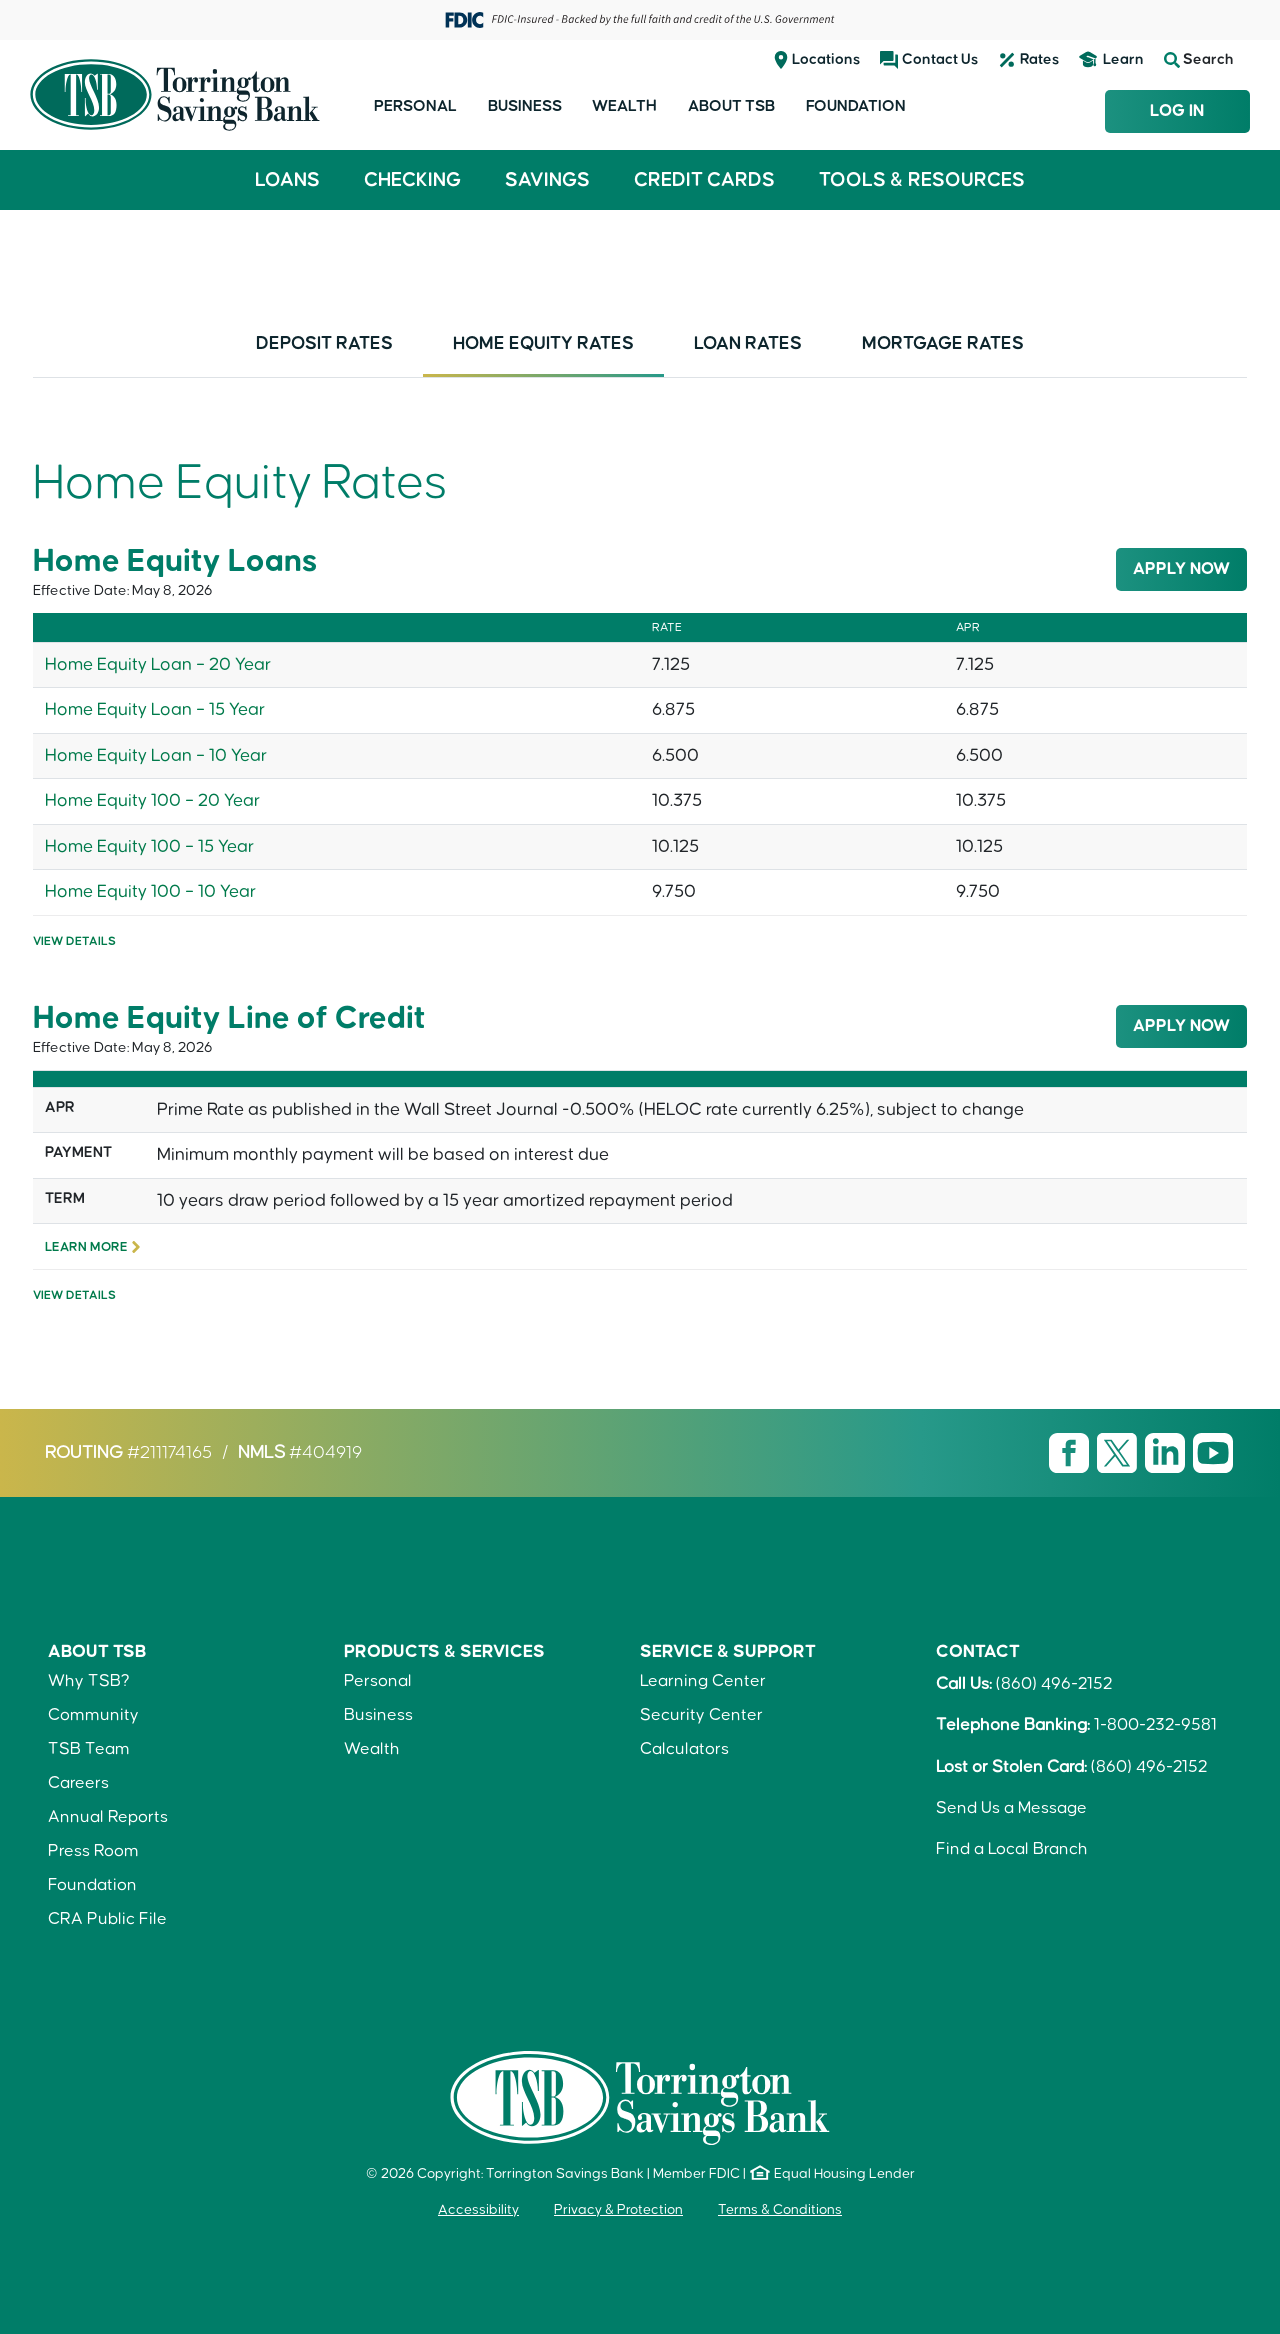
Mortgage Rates (943, 343)
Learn (1123, 59)
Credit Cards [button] (704, 180)
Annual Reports (108, 1817)
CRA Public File (107, 1919)
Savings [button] (547, 180)
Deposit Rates (324, 343)
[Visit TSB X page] (1119, 1453)
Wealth (624, 106)
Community (93, 1715)
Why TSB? (89, 1681)
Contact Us (940, 59)
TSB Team (89, 1749)
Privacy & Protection (618, 2210)
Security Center (701, 1715)
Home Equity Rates (543, 343)
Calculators (684, 1749)
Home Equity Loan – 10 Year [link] (156, 756)
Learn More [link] (86, 1247)
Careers (78, 1783)
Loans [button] (287, 180)
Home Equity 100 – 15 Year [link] (149, 847)
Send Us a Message (1011, 1808)
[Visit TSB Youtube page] (1213, 1453)
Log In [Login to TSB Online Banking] (1177, 111)
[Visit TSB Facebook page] (1071, 1453)
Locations (826, 59)
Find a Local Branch (1012, 1849)
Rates (1039, 59)
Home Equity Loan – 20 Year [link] (158, 665)
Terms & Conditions (780, 2210)
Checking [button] (412, 180)
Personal (415, 106)
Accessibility (478, 2210)
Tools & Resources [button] (922, 180)
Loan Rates (748, 343)
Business (525, 106)
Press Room (93, 1851)
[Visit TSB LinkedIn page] (1167, 1453)
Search (1199, 60)
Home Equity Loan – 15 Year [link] (155, 710)
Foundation (856, 106)
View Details (74, 941)
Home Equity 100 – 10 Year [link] (150, 892)
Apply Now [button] (1181, 569)
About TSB (731, 106)
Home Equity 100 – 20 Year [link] (152, 801)
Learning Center (703, 1681)
